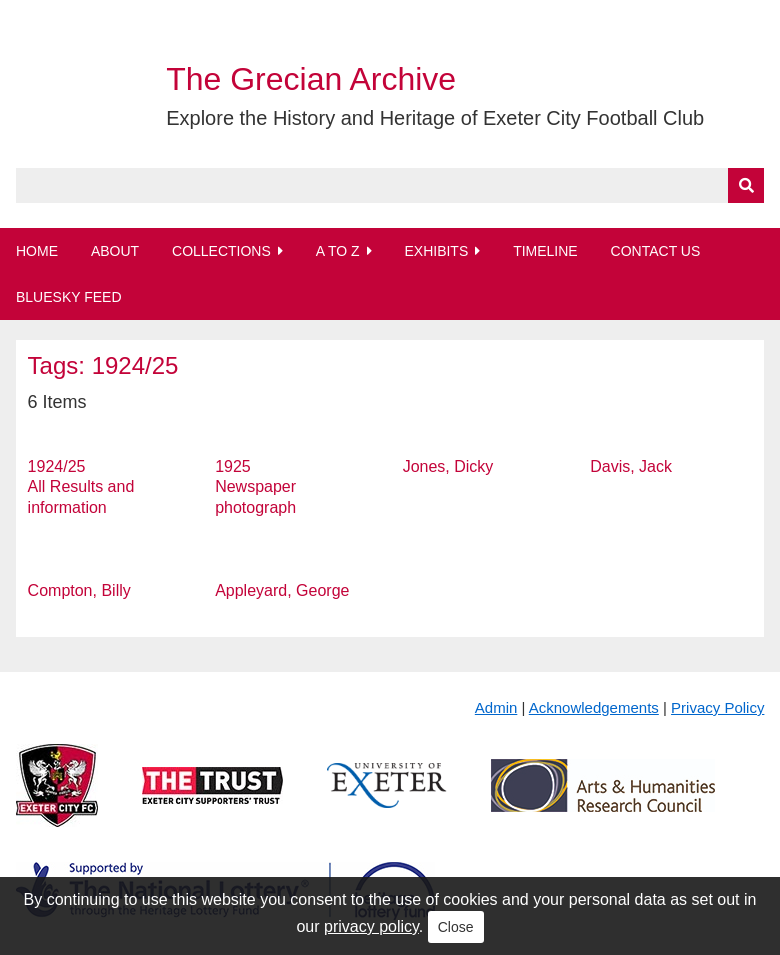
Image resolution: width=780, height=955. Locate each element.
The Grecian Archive (311, 79)
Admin (496, 707)
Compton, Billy (79, 590)
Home (37, 251)
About (115, 251)
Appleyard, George (282, 590)
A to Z (338, 251)
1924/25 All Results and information (81, 487)
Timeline (545, 251)
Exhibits (436, 251)
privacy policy (371, 926)
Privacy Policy (717, 707)
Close (456, 927)
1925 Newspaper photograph (255, 487)
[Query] (390, 185)
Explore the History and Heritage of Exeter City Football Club (435, 118)
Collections (221, 251)
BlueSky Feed (69, 297)
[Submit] (746, 185)
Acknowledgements (594, 707)
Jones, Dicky (448, 466)
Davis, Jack (631, 466)
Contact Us (656, 251)
